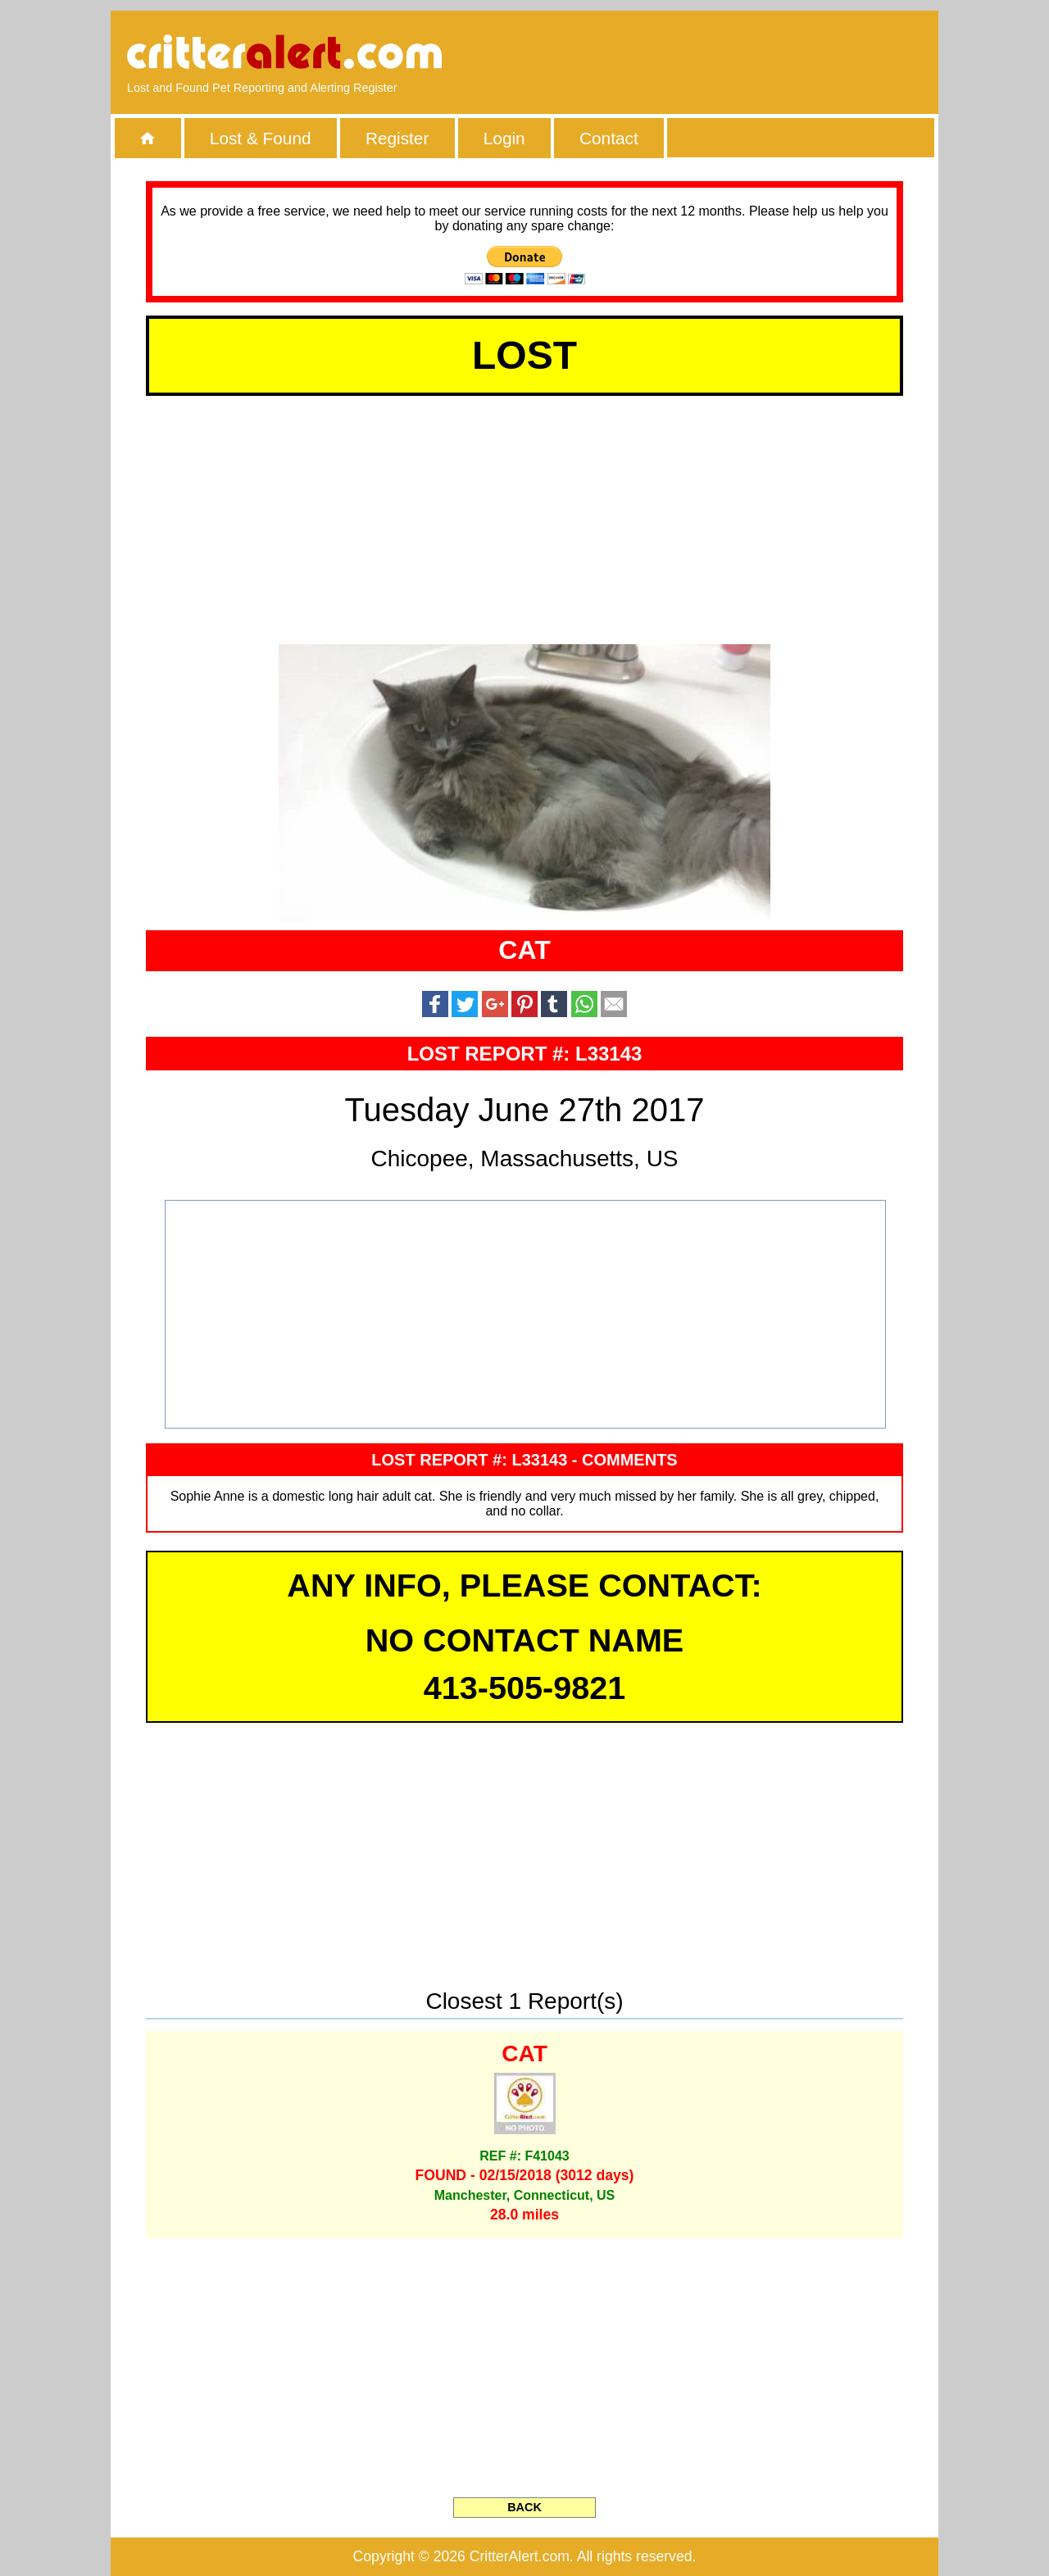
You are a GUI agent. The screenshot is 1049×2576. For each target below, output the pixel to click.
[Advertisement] (733, 53)
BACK (524, 2507)
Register (397, 138)
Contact (608, 138)
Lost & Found (260, 138)
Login (504, 138)
